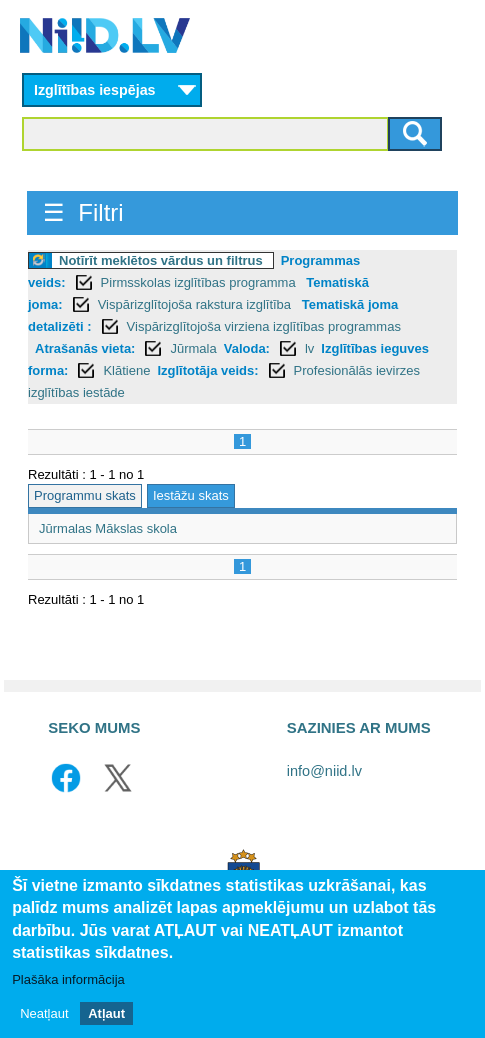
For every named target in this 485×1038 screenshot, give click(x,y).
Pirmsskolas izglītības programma (200, 282)
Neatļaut (44, 1014)
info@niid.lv (324, 771)
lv (309, 348)
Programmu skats (85, 495)
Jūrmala (193, 348)
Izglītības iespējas (95, 90)
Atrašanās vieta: (85, 348)
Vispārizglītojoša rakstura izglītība (196, 304)
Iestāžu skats (191, 495)
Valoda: (247, 348)
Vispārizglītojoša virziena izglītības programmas (264, 326)
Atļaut (106, 1014)
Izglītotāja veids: (207, 370)
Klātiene (126, 370)
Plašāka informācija (68, 980)
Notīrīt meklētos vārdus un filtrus (161, 260)
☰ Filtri (83, 212)
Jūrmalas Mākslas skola (108, 528)
